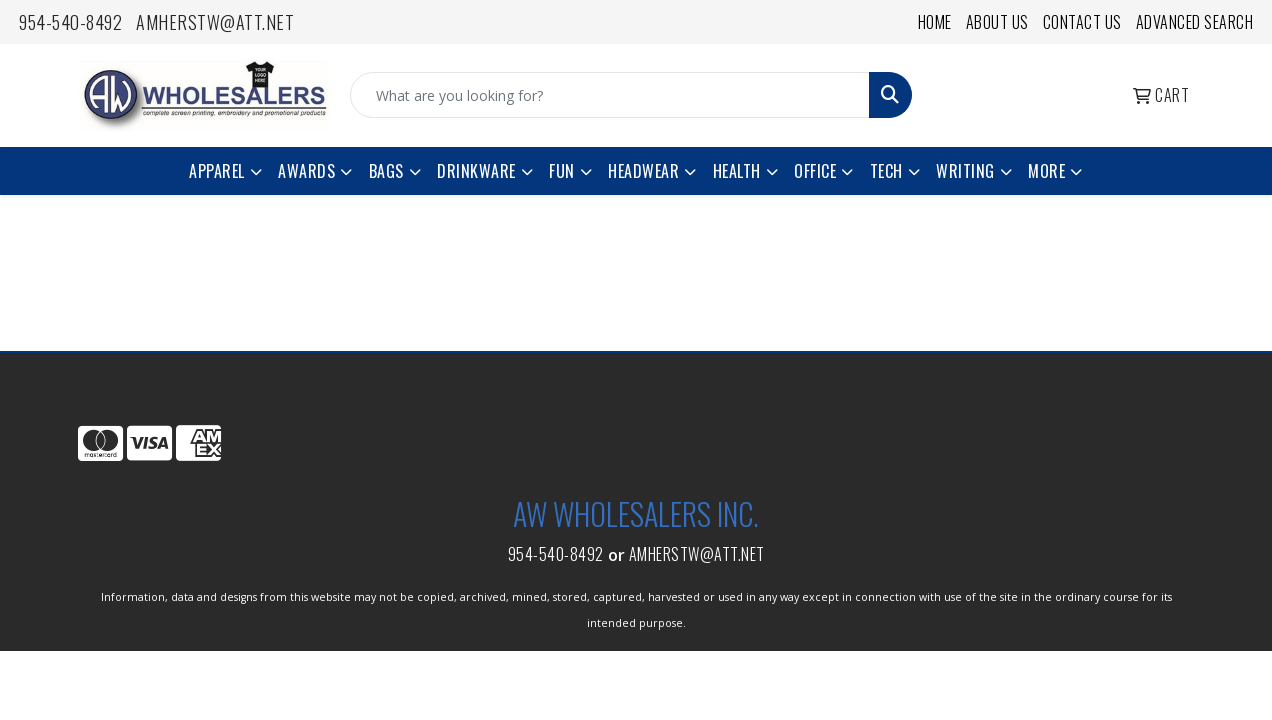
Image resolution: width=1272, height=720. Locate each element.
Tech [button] (886, 171)
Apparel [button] (217, 171)
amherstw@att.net (215, 22)
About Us (997, 22)
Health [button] (737, 171)
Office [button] (815, 171)
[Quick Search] (610, 95)
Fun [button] (562, 171)
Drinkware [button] (476, 171)
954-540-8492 (70, 22)
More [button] (1046, 171)
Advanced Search (1195, 22)
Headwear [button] (643, 171)
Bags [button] (386, 171)
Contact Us (1082, 22)
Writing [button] (965, 171)
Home (935, 22)
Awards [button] (306, 171)
